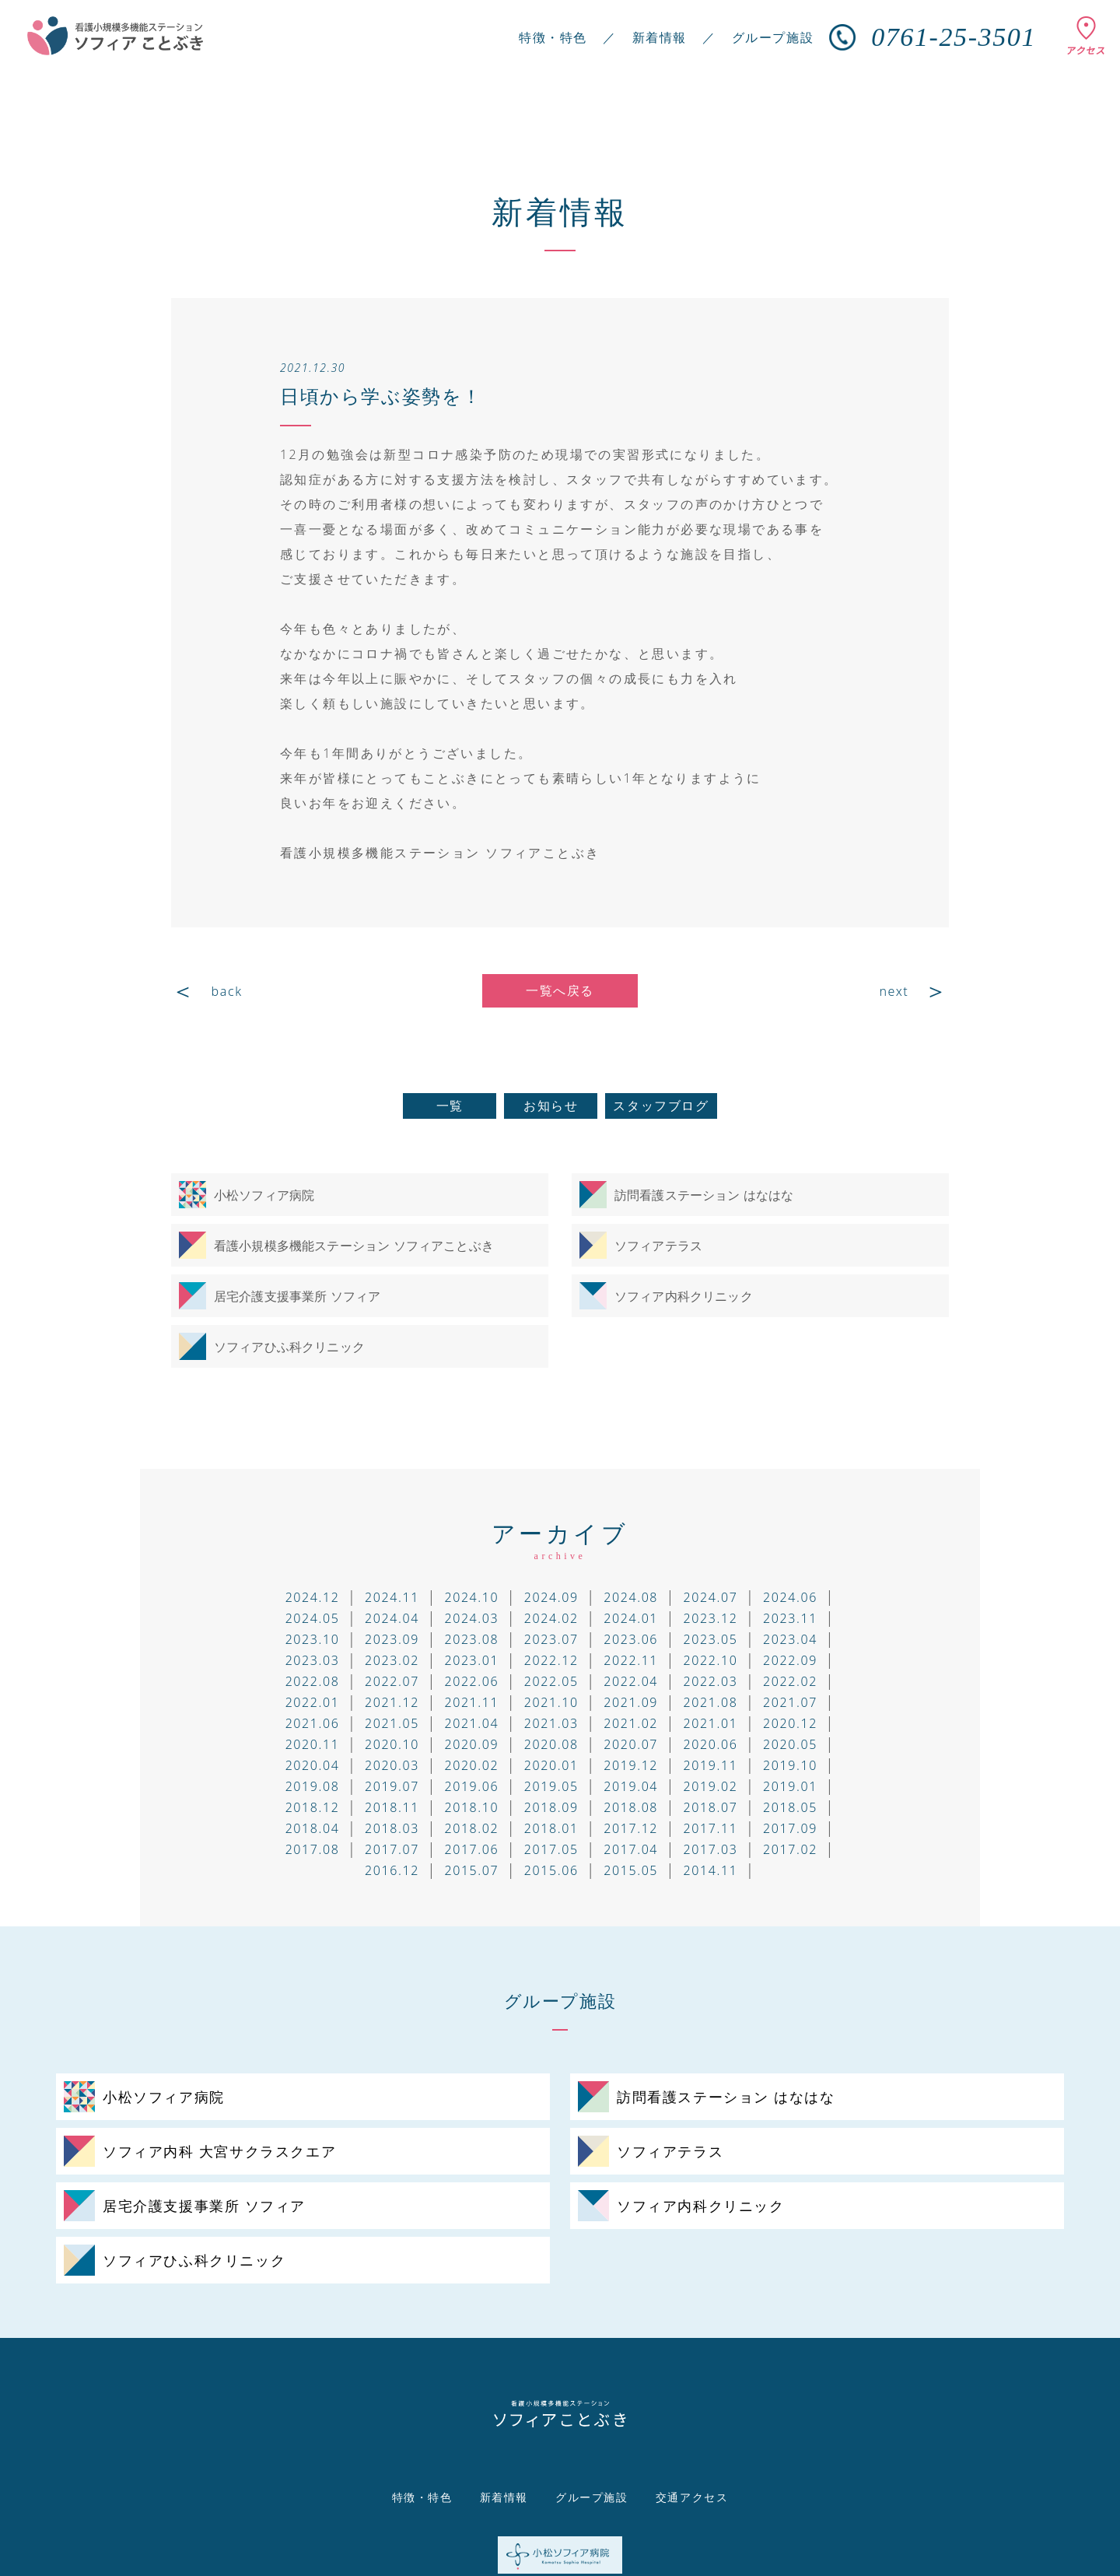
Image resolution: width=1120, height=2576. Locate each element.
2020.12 (790, 1723)
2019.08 (312, 1786)
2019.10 (790, 1765)
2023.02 (392, 1660)
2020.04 (312, 1765)
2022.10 (711, 1660)
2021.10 (551, 1702)
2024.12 (312, 1597)
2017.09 (790, 1828)
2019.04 (631, 1786)
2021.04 (471, 1723)
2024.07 (711, 1597)
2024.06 (790, 1597)
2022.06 (471, 1681)
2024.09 (551, 1597)
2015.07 (471, 1870)
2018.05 (790, 1807)
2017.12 (631, 1828)
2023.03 (312, 1660)
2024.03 (471, 1618)
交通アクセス (692, 2497)
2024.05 (312, 1618)
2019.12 (631, 1765)
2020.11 (312, 1744)
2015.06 (551, 1870)
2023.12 (711, 1618)
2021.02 (631, 1723)
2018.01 (551, 1828)
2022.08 (312, 1681)
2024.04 (392, 1618)
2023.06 (631, 1639)
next (893, 991)
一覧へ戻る (560, 990)
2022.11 (631, 1660)
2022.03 (711, 1681)
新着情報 (659, 37)
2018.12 (312, 1807)
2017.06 (471, 1849)
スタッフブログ (661, 1105)
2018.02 (471, 1828)
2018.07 (711, 1807)
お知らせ (550, 1105)
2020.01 (551, 1765)
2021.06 (312, 1723)
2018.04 (312, 1828)
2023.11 (790, 1618)
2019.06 (471, 1786)
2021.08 (711, 1702)
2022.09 (790, 1660)
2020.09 (471, 1744)
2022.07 (392, 1681)
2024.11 (392, 1597)
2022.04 (631, 1681)
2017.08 (312, 1849)
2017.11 (711, 1828)
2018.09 (551, 1807)
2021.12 (392, 1702)
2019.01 (790, 1786)
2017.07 (392, 1849)
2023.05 (711, 1639)
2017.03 (711, 1849)
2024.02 (551, 1618)
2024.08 (631, 1597)
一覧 (450, 1105)
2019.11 (711, 1765)
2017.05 (551, 1849)
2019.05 (551, 1786)
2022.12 (551, 1660)
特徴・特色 (553, 37)
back (227, 991)
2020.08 (551, 1744)
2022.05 (551, 1681)
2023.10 (312, 1639)
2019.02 (711, 1786)
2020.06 (711, 1744)
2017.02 (790, 1849)
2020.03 (392, 1765)
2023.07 (551, 1639)
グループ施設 (773, 37)
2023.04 (790, 1639)
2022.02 (790, 1681)
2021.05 (392, 1723)
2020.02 (471, 1765)
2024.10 (471, 1597)
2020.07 (631, 1744)
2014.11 (711, 1870)
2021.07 (790, 1702)
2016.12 (392, 1870)
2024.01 (631, 1618)
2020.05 (790, 1744)
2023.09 (392, 1639)
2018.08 (631, 1807)
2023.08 (471, 1639)
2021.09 (631, 1702)
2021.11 (471, 1702)
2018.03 (392, 1828)
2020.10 (392, 1744)
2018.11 (392, 1807)
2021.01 (711, 1723)
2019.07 (392, 1786)
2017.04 (631, 1849)
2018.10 (471, 1807)
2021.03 (551, 1723)
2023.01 (471, 1660)
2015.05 (631, 1870)
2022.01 (312, 1702)
